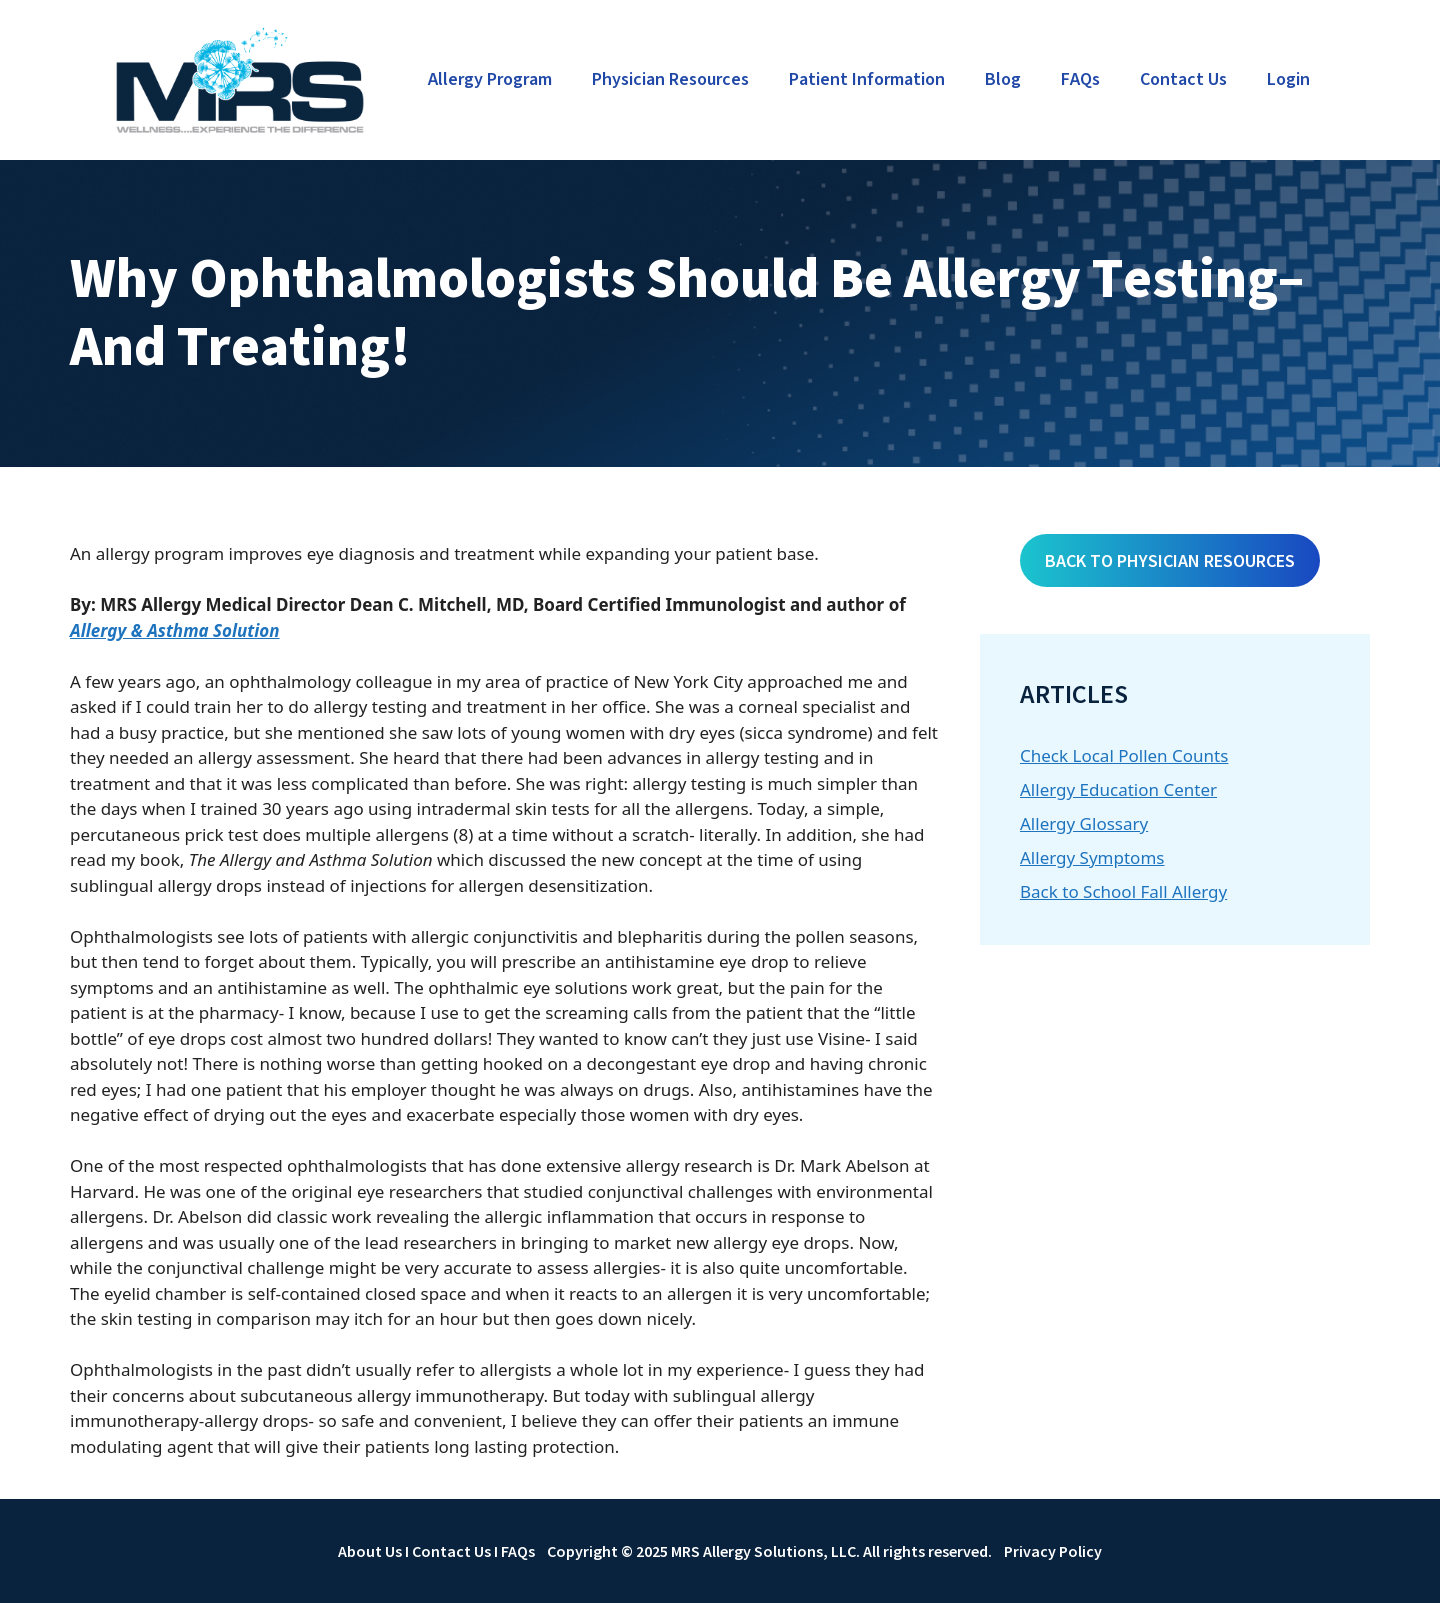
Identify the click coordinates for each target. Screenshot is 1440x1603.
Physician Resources (670, 79)
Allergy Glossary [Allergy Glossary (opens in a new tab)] (1084, 823)
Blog (1003, 79)
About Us (370, 1551)
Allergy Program (490, 79)
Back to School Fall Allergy (1123, 891)
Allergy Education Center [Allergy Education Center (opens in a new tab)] (1118, 789)
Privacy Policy (1053, 1551)
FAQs (1080, 79)
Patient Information (867, 79)
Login (1288, 79)
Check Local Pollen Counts (1124, 755)
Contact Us (1183, 79)
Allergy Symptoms (1092, 857)
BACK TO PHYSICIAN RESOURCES (1170, 560)
